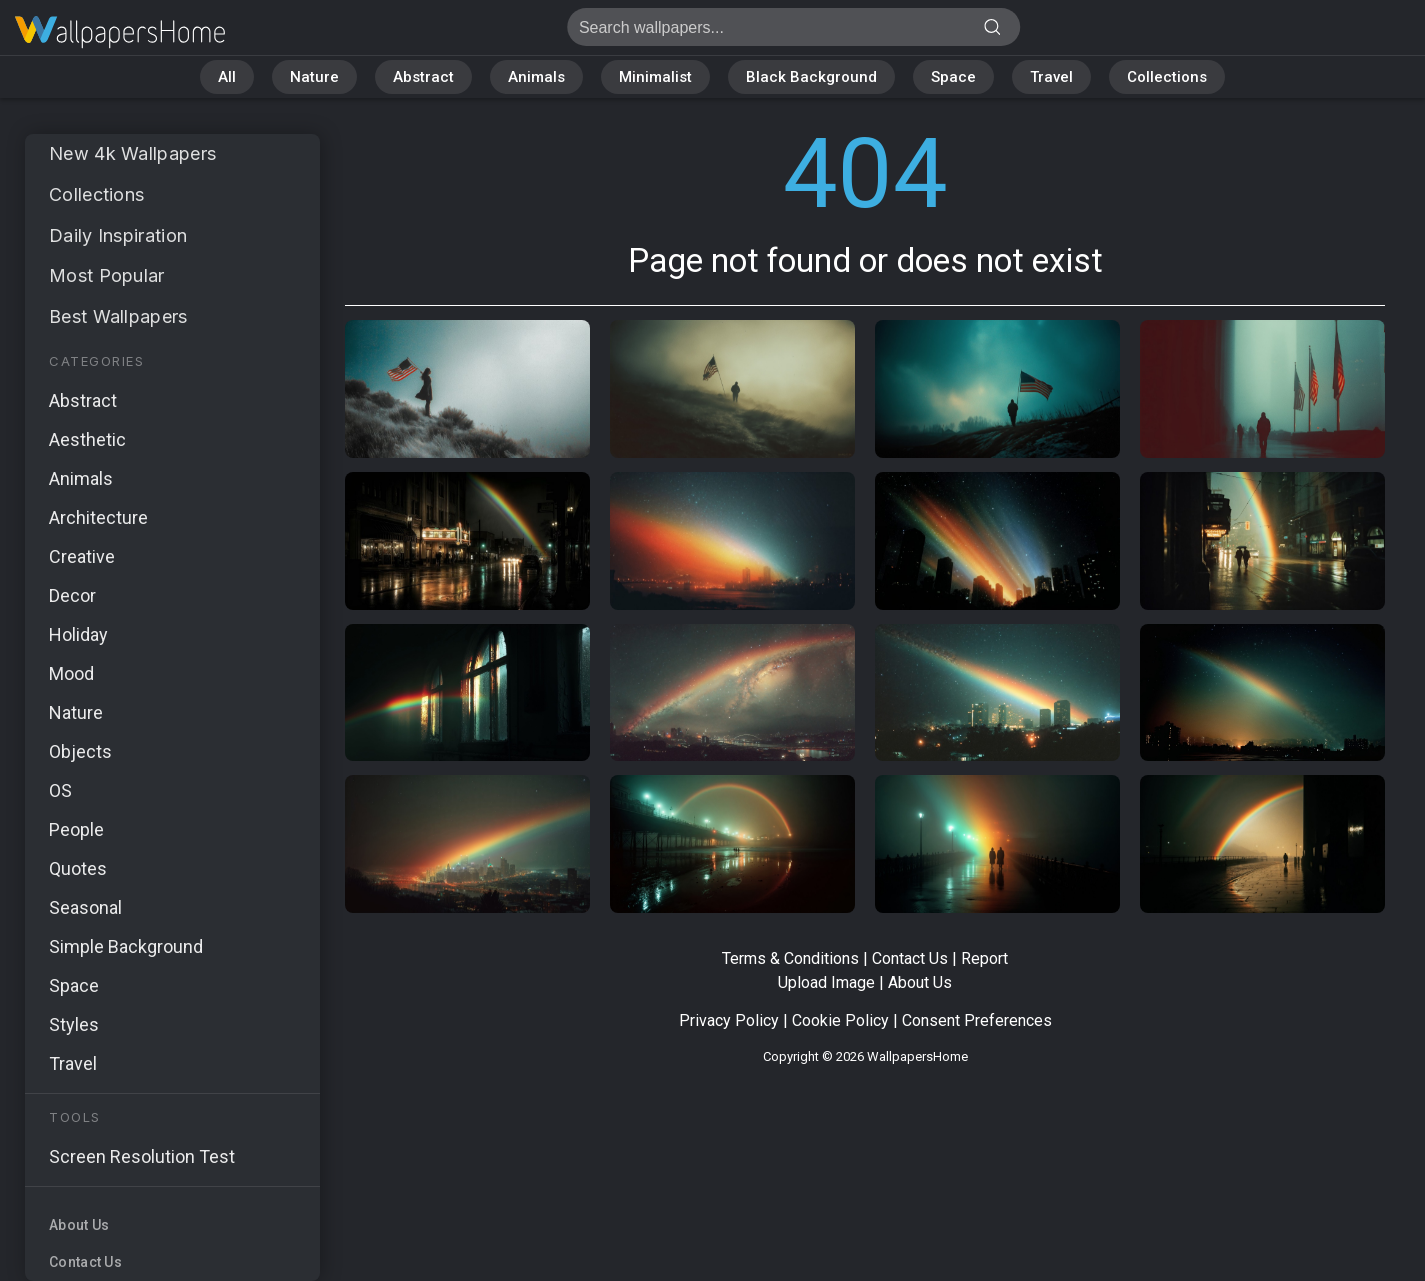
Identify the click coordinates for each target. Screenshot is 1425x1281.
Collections (1167, 77)
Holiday (78, 634)
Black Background (811, 77)
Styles (74, 1024)
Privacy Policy (729, 1020)
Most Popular (107, 275)
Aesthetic (87, 439)
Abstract (423, 77)
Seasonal (85, 907)
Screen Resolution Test (142, 1156)
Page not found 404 (120, 32)
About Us (79, 1225)
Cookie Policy (840, 1020)
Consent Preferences (977, 1020)
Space (953, 77)
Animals (536, 77)
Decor (72, 595)
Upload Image (826, 982)
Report (984, 958)
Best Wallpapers (118, 316)
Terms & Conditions (790, 958)
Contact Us (85, 1262)
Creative (82, 556)
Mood (71, 673)
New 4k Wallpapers (132, 153)
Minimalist (655, 77)
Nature (314, 77)
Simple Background (126, 946)
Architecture (98, 517)
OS (60, 790)
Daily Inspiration (118, 235)
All (227, 77)
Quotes (78, 868)
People (76, 829)
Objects (80, 751)
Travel (1051, 77)
